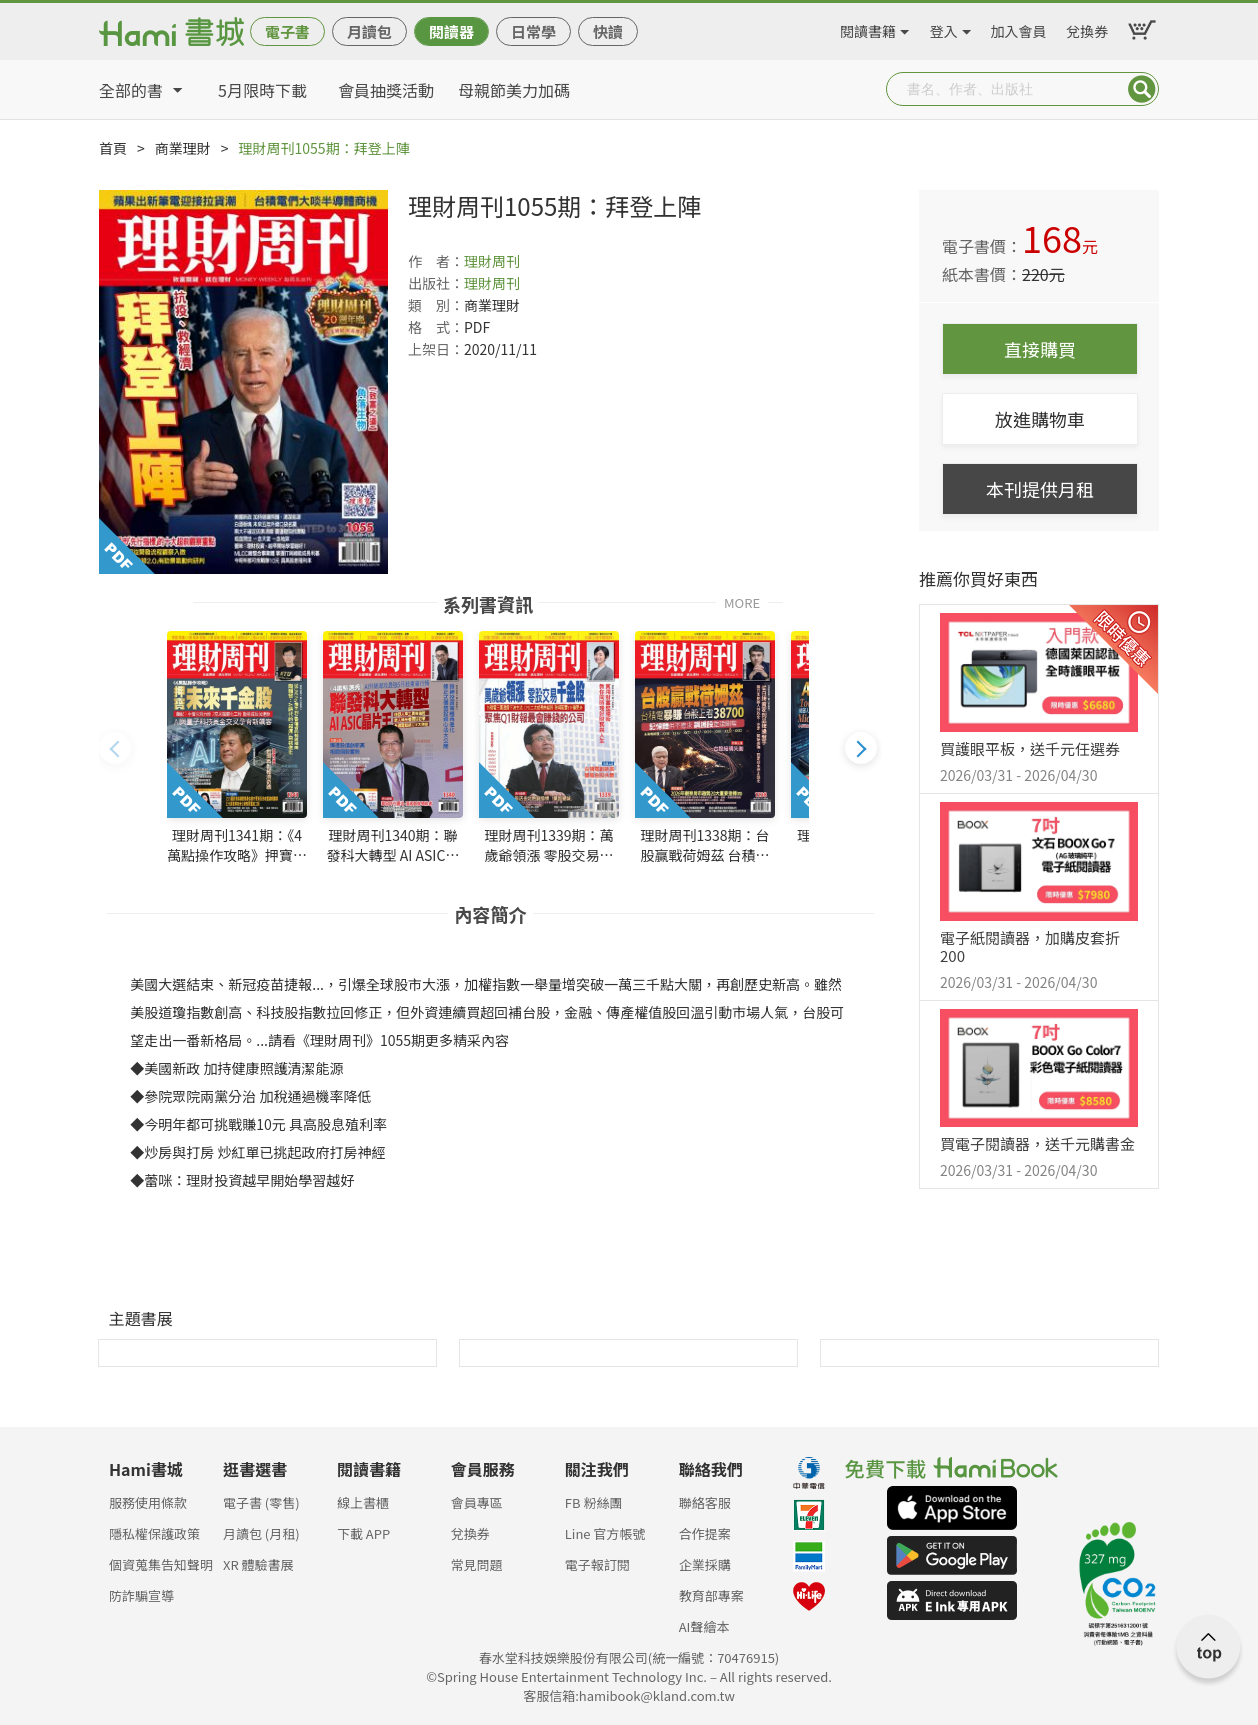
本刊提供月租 (1040, 489)
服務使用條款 (148, 1502)
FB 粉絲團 (594, 1502)
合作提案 (705, 1533)
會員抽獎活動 (386, 90)
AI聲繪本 (704, 1626)
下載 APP (363, 1533)
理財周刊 (492, 261)
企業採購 (705, 1564)
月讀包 (369, 31)
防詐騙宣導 (141, 1595)
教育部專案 (711, 1595)
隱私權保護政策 (154, 1533)
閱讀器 (451, 31)
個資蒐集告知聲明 (161, 1564)
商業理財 (183, 148)
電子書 (287, 31)
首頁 (113, 148)
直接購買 (1040, 349)
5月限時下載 (262, 90)
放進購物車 (1040, 419)
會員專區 (477, 1502)
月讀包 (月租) (261, 1533)
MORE (742, 601)
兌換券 (1087, 28)
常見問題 (477, 1564)
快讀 (608, 31)
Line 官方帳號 (605, 1533)
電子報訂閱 (597, 1564)
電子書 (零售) (261, 1502)
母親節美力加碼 (514, 90)
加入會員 (1019, 28)
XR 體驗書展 (258, 1564)
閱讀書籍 (868, 28)
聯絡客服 (705, 1502)
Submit (1142, 89)
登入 (944, 28)
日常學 (533, 31)
